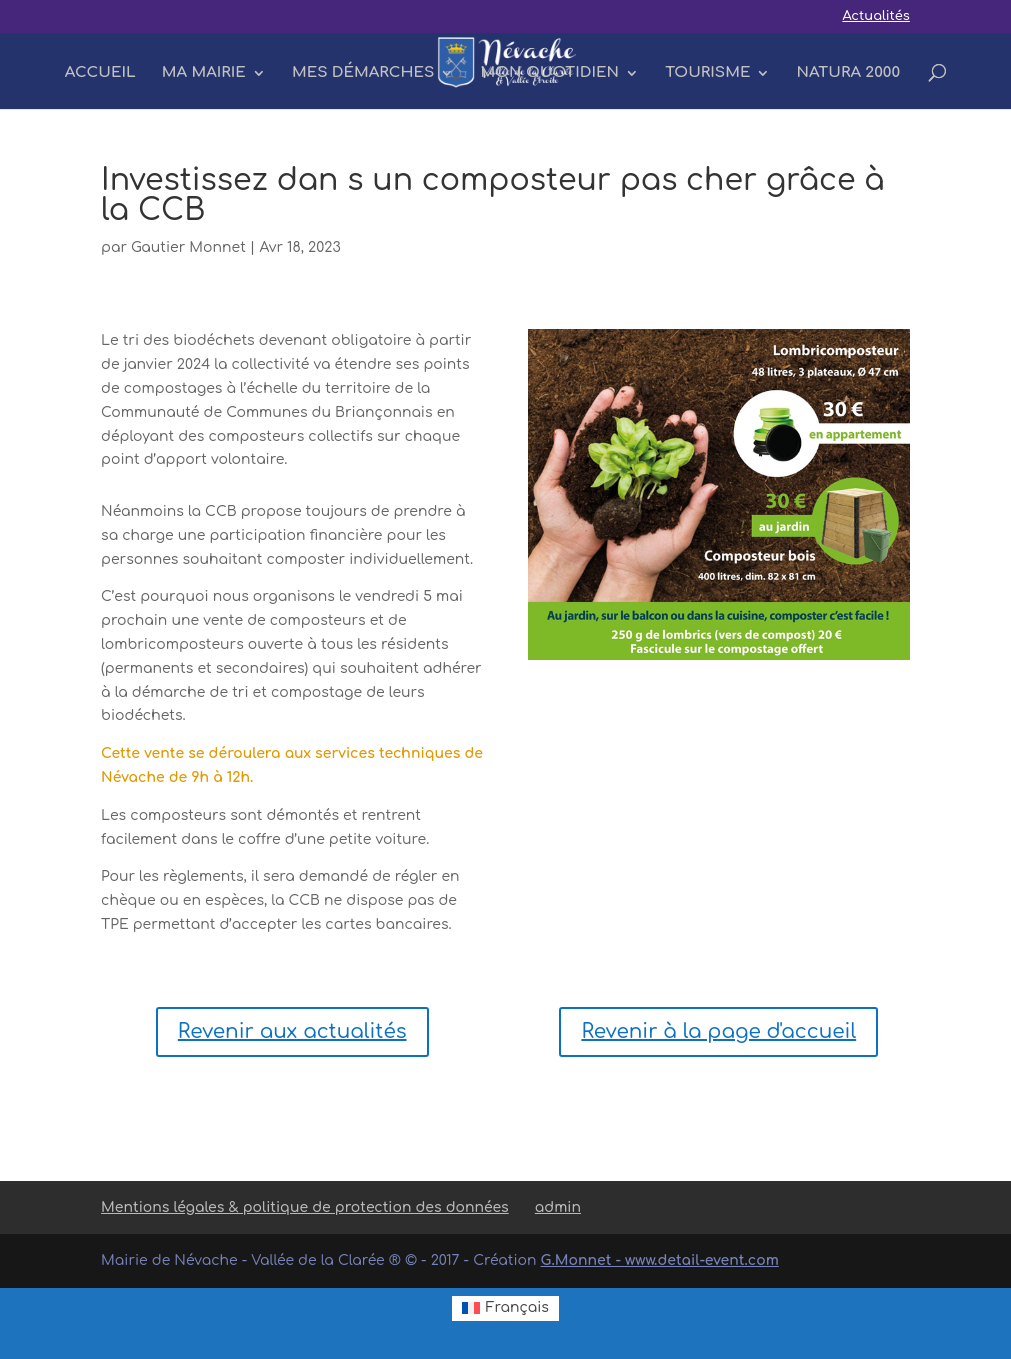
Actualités (875, 16)
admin (558, 1207)
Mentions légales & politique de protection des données (305, 1207)
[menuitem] (505, 1308)
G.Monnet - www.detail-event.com (660, 1260)
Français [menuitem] (517, 1307)
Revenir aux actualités (292, 1031)
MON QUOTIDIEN (550, 73)
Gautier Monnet (188, 247)
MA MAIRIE (204, 73)
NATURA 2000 (849, 73)
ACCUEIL (100, 73)
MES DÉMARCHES (363, 73)
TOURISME (707, 73)
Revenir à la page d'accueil (718, 1031)
